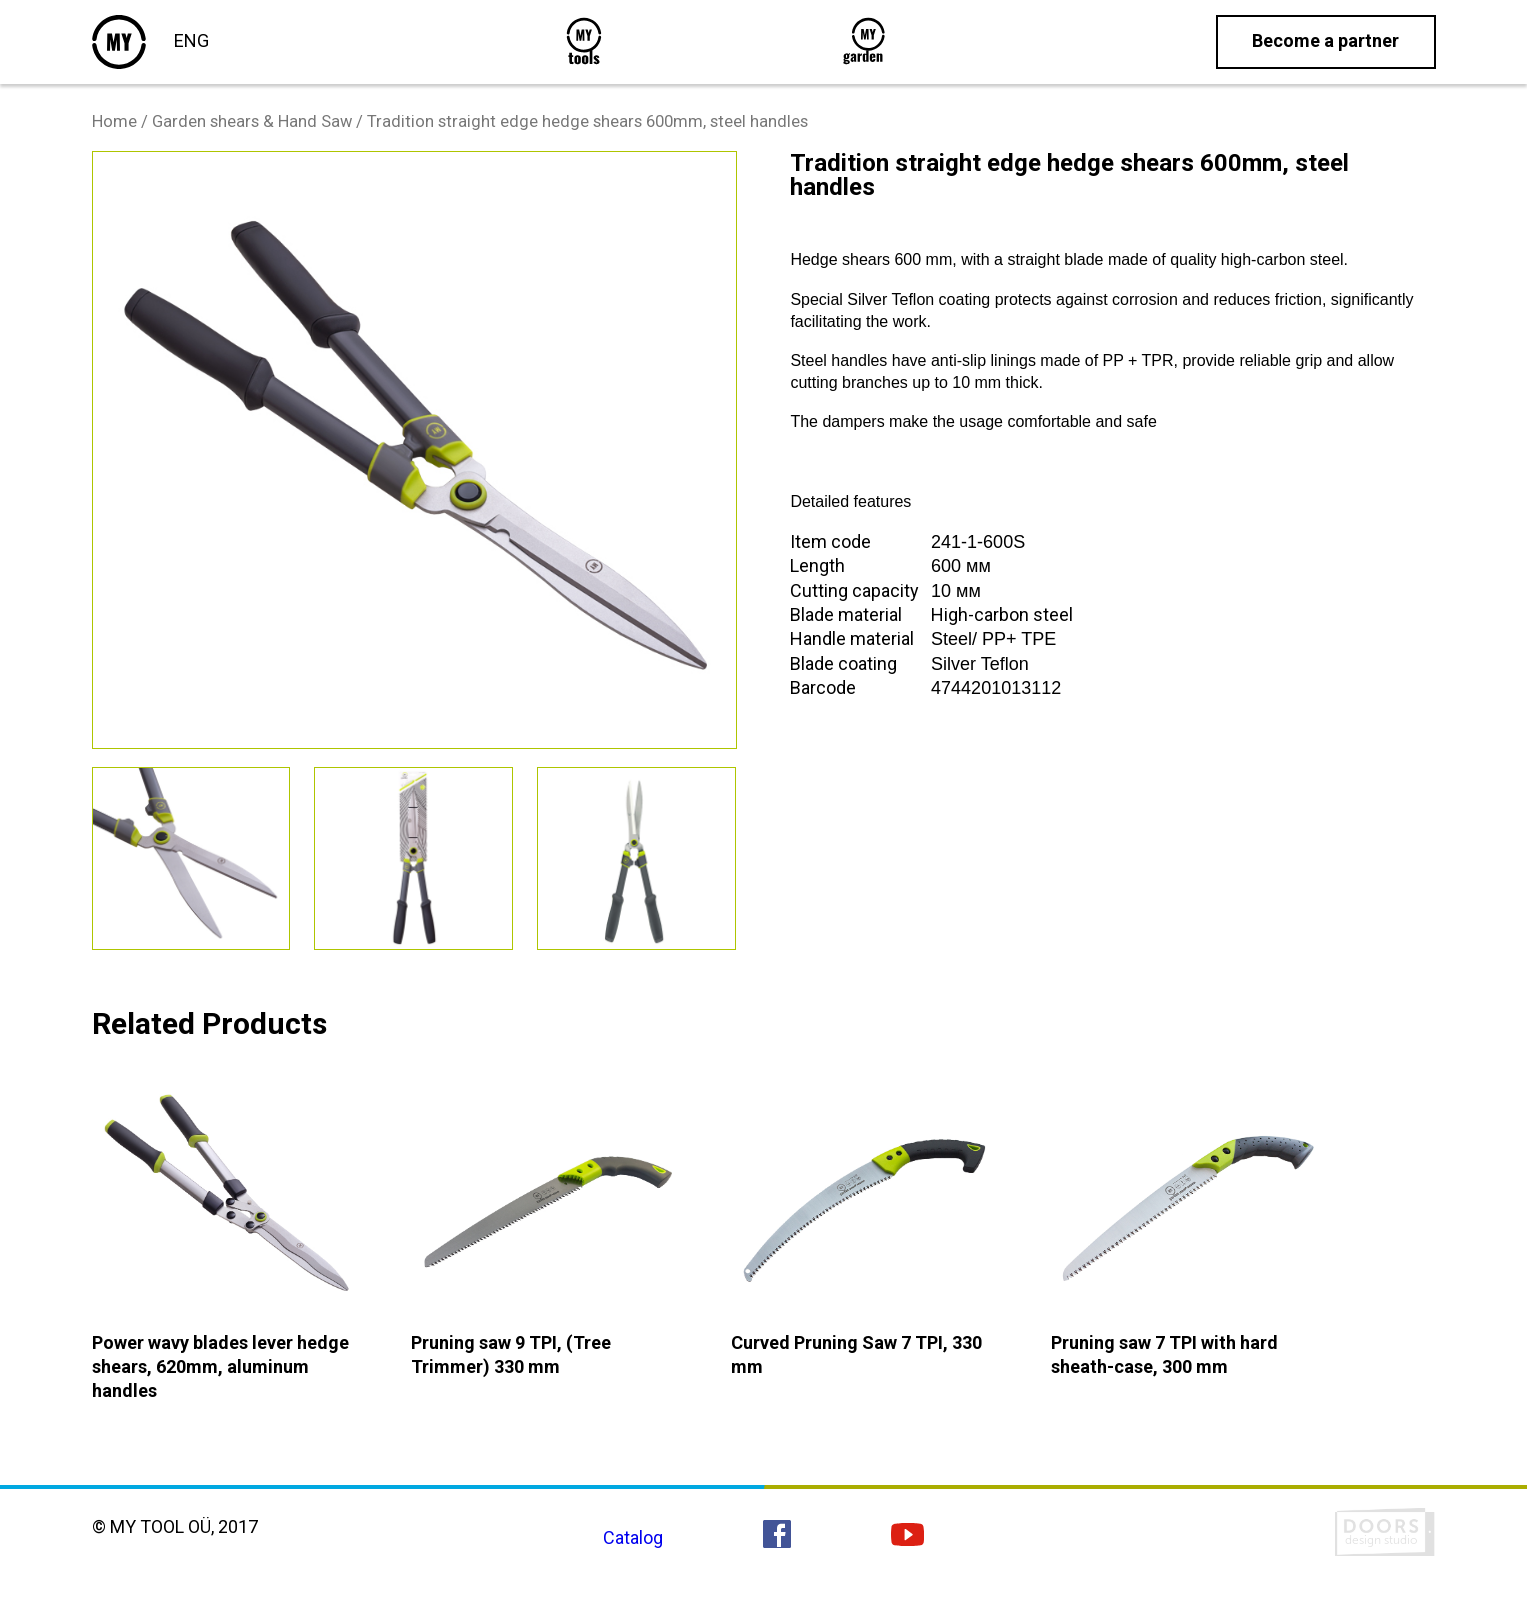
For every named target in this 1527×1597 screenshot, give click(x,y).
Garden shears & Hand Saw (252, 121)
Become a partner (1325, 40)
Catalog (633, 1537)
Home (114, 121)
